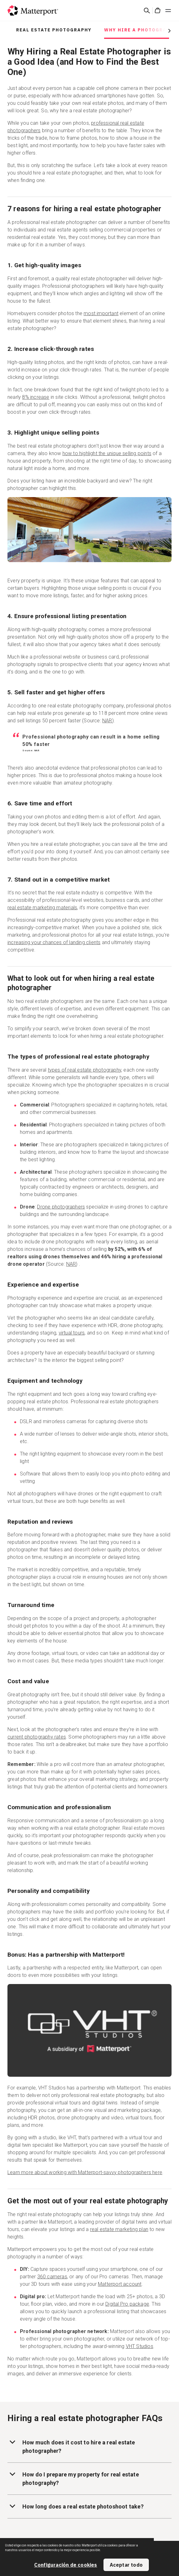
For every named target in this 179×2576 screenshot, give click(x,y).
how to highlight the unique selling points (106, 453)
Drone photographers (61, 1207)
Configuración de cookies (65, 2565)
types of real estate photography (84, 1070)
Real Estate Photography (54, 30)
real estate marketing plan (119, 2229)
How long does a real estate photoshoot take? (75, 2506)
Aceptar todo (126, 2565)
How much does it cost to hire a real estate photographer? (71, 2445)
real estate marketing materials (42, 908)
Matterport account (120, 2284)
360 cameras (52, 2277)
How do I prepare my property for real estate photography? (73, 2477)
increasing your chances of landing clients (53, 942)
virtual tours (72, 1333)
